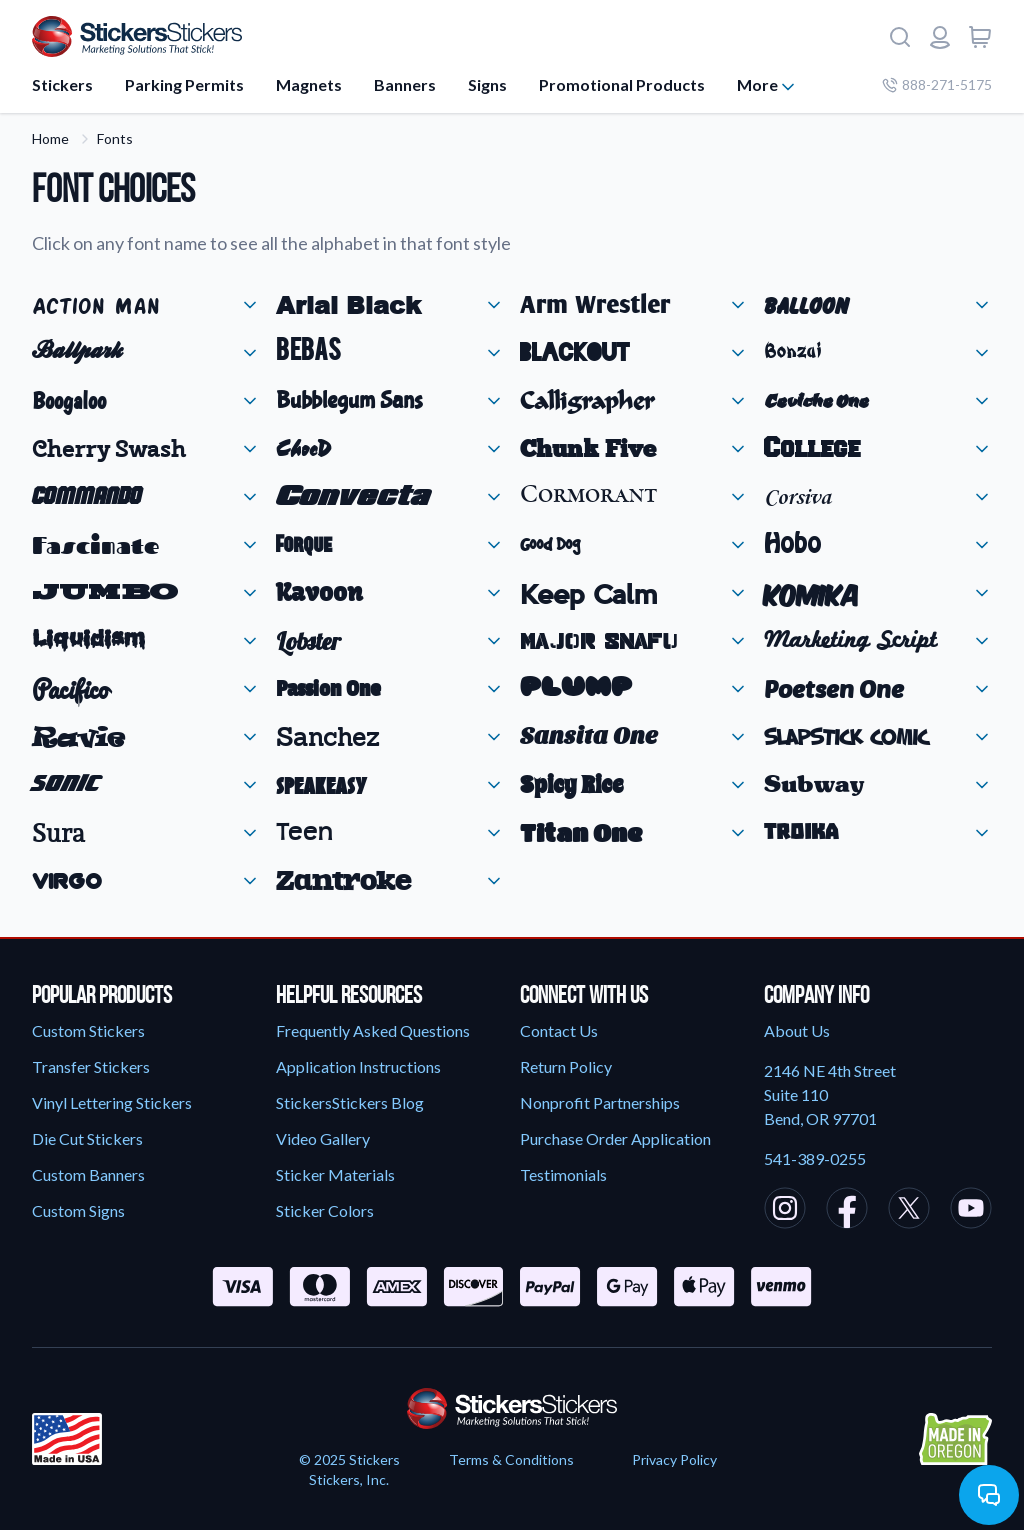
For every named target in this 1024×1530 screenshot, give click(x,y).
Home (50, 138)
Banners (405, 84)
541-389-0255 (815, 1158)
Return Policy (566, 1066)
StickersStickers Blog (350, 1102)
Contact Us (559, 1030)
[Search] (900, 37)
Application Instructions (358, 1066)
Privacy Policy (674, 1459)
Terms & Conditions (511, 1459)
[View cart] (980, 37)
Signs (487, 84)
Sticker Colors (325, 1210)
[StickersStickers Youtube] (971, 1211)
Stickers (62, 84)
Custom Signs (78, 1210)
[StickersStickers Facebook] (847, 1211)
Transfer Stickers (91, 1066)
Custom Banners (88, 1174)
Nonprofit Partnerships (600, 1102)
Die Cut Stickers (87, 1138)
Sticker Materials (335, 1174)
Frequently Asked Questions (373, 1030)
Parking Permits (184, 84)
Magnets (309, 84)
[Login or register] (940, 37)
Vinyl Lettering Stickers (112, 1102)
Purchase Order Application (615, 1138)
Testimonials (563, 1174)
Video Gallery (323, 1138)
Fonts (115, 138)
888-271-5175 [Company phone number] (937, 84)
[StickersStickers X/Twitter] (909, 1211)
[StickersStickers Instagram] (785, 1211)
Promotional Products (622, 84)
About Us (797, 1030)
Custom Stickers (88, 1030)
